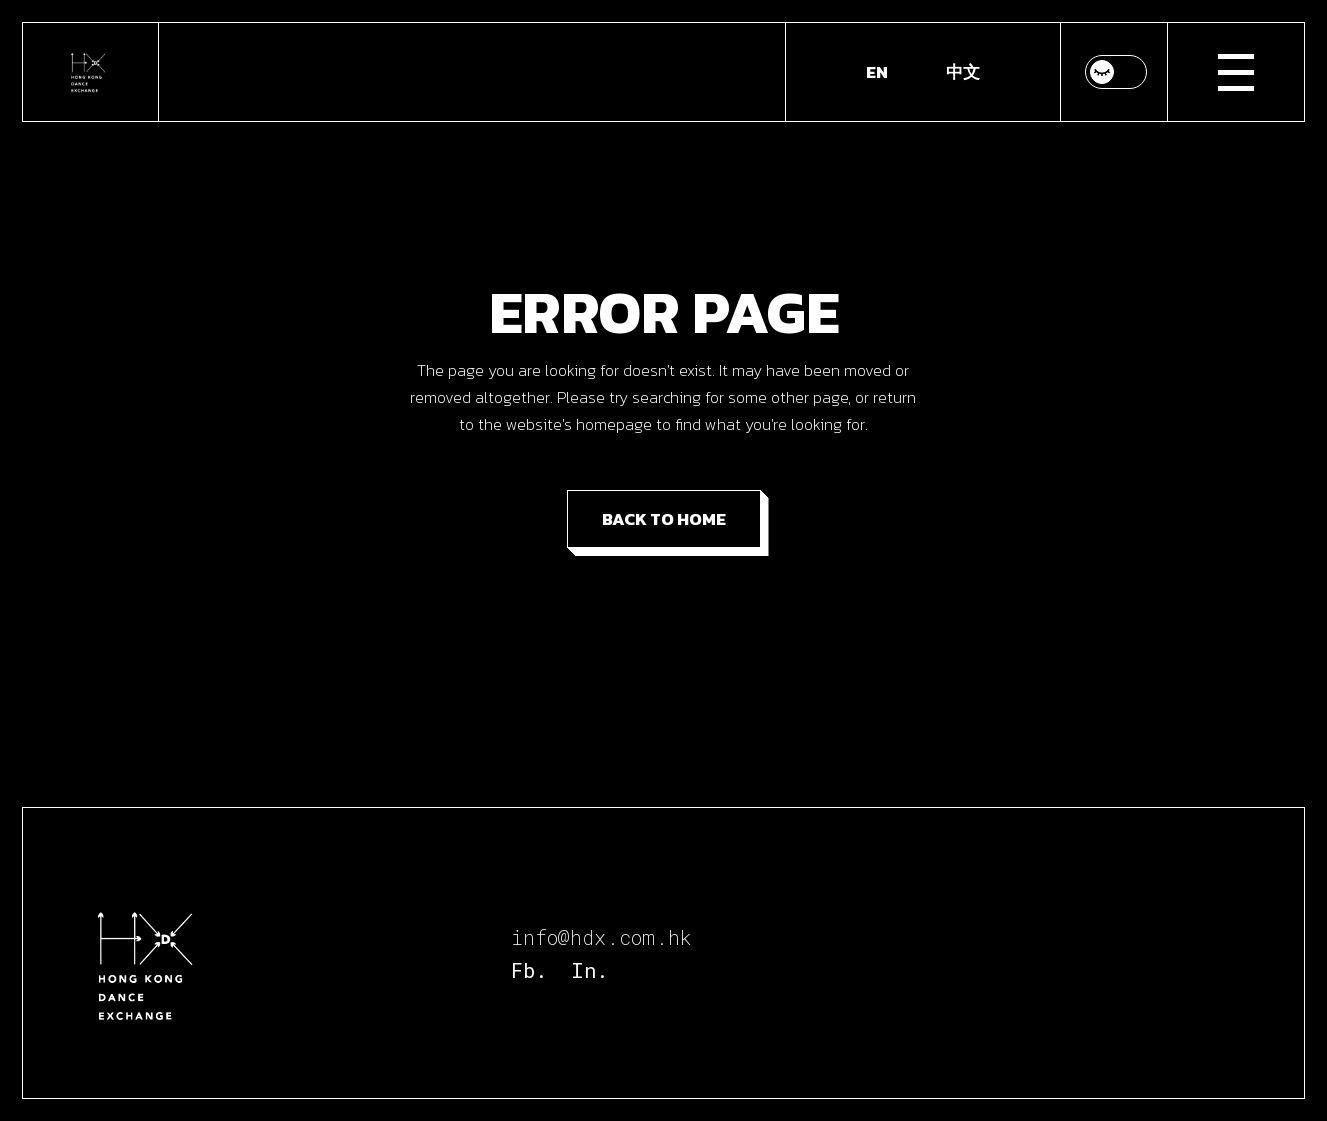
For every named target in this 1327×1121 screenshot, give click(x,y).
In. (589, 970)
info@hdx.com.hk (601, 937)
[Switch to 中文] (963, 72)
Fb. (529, 970)
